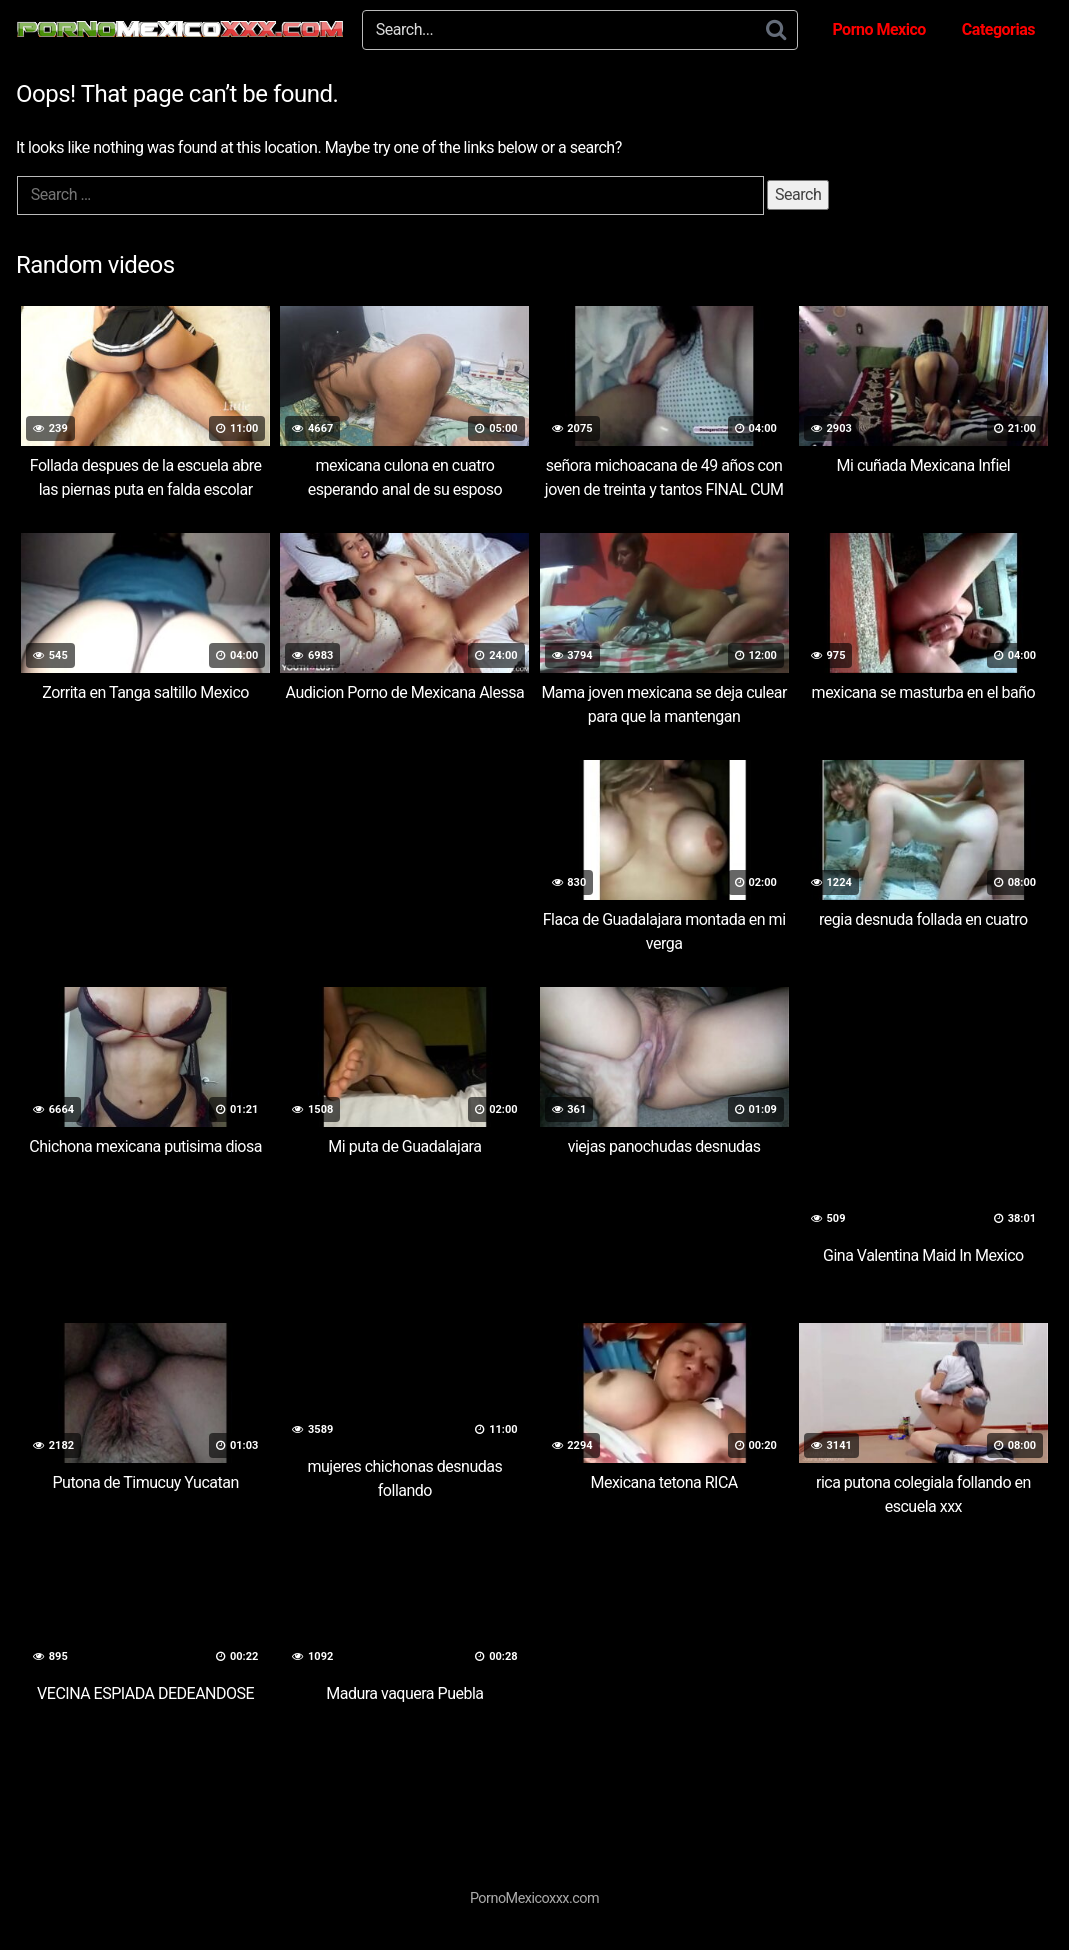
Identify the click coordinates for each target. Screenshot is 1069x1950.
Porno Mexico (878, 29)
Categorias (998, 29)
